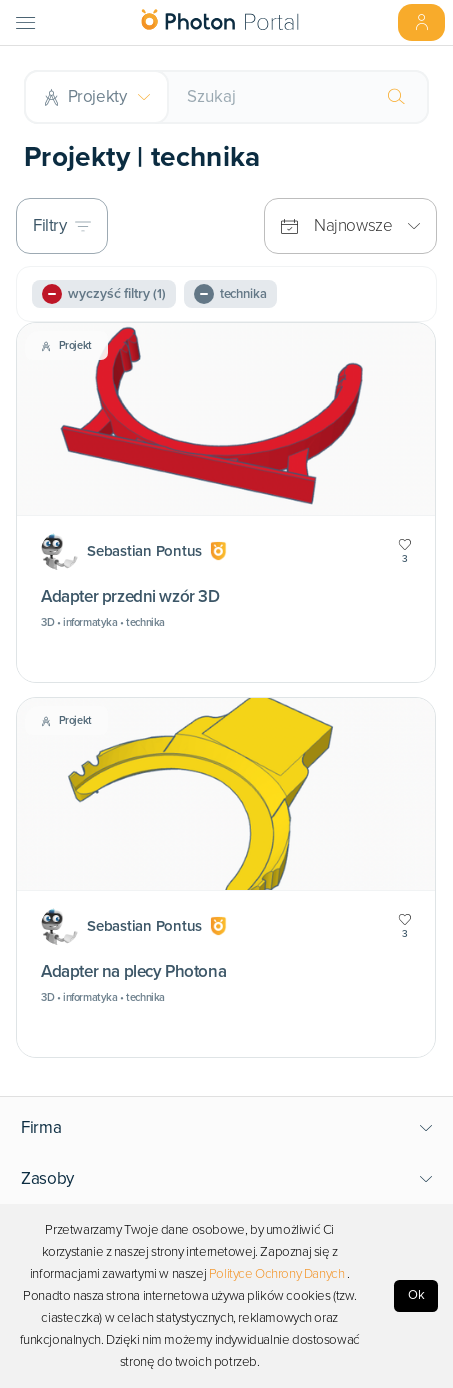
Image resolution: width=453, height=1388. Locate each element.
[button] (227, 1128)
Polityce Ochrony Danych (277, 1274)
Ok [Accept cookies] (416, 1295)
